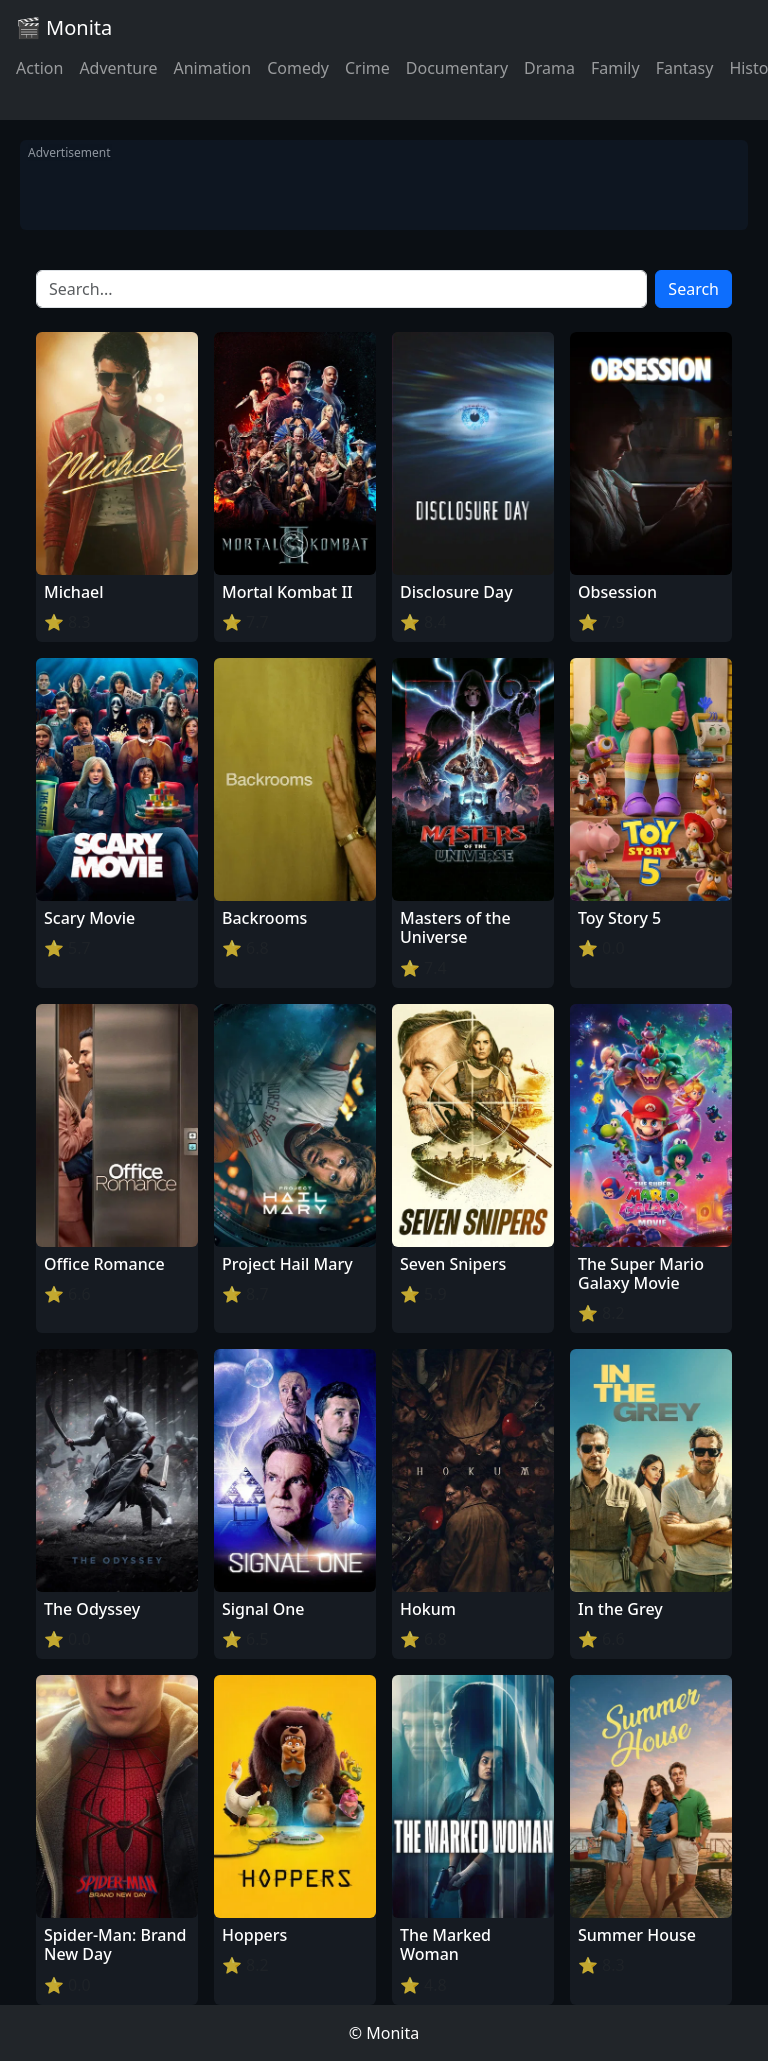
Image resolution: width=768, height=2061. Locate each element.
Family (615, 68)
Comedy (298, 68)
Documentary (457, 68)
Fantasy (685, 68)
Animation (212, 68)
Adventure (118, 68)
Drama (549, 68)
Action (39, 68)
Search (693, 289)
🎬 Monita (64, 27)
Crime (367, 68)
